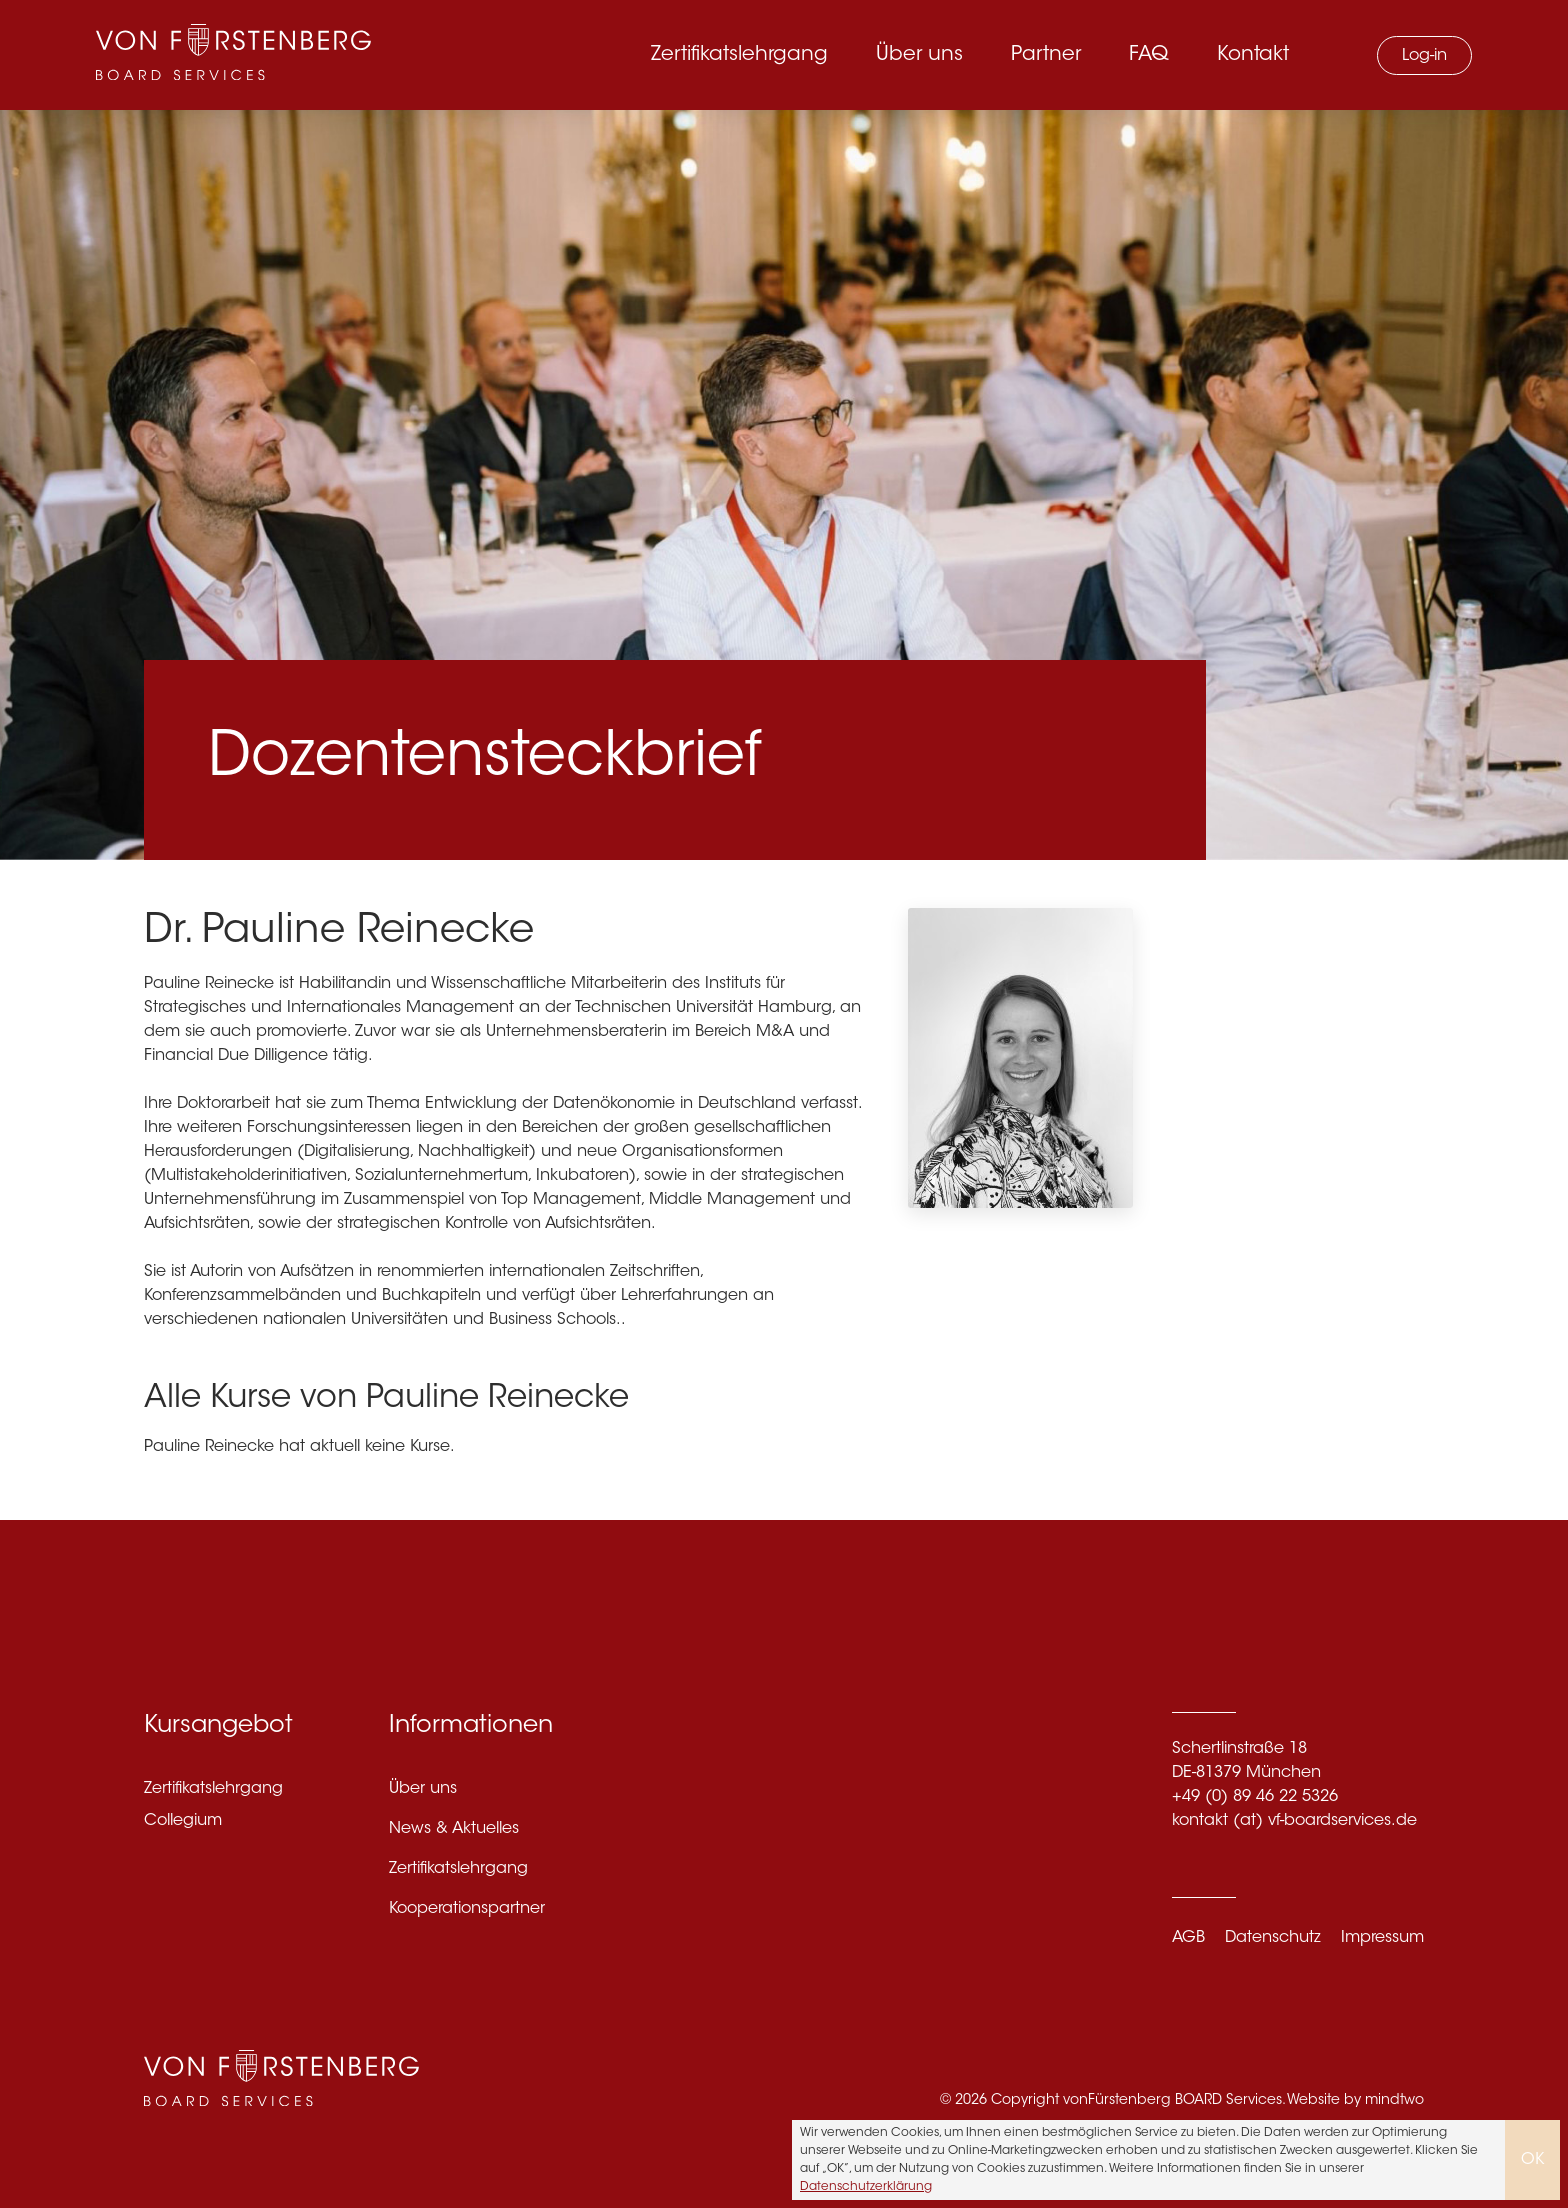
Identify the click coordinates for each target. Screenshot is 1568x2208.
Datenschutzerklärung (866, 2187)
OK (1532, 2160)
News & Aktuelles (454, 1829)
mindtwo (1394, 2101)
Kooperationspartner (467, 1909)
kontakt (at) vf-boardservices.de (1294, 1821)
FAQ (1149, 55)
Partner (1046, 55)
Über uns (919, 55)
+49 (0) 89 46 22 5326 (1255, 1797)
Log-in (1424, 56)
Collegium (183, 1821)
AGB (1188, 1938)
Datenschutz (1273, 1938)
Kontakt (1253, 55)
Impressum (1382, 1938)
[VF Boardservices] (233, 55)
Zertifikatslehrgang (739, 55)
